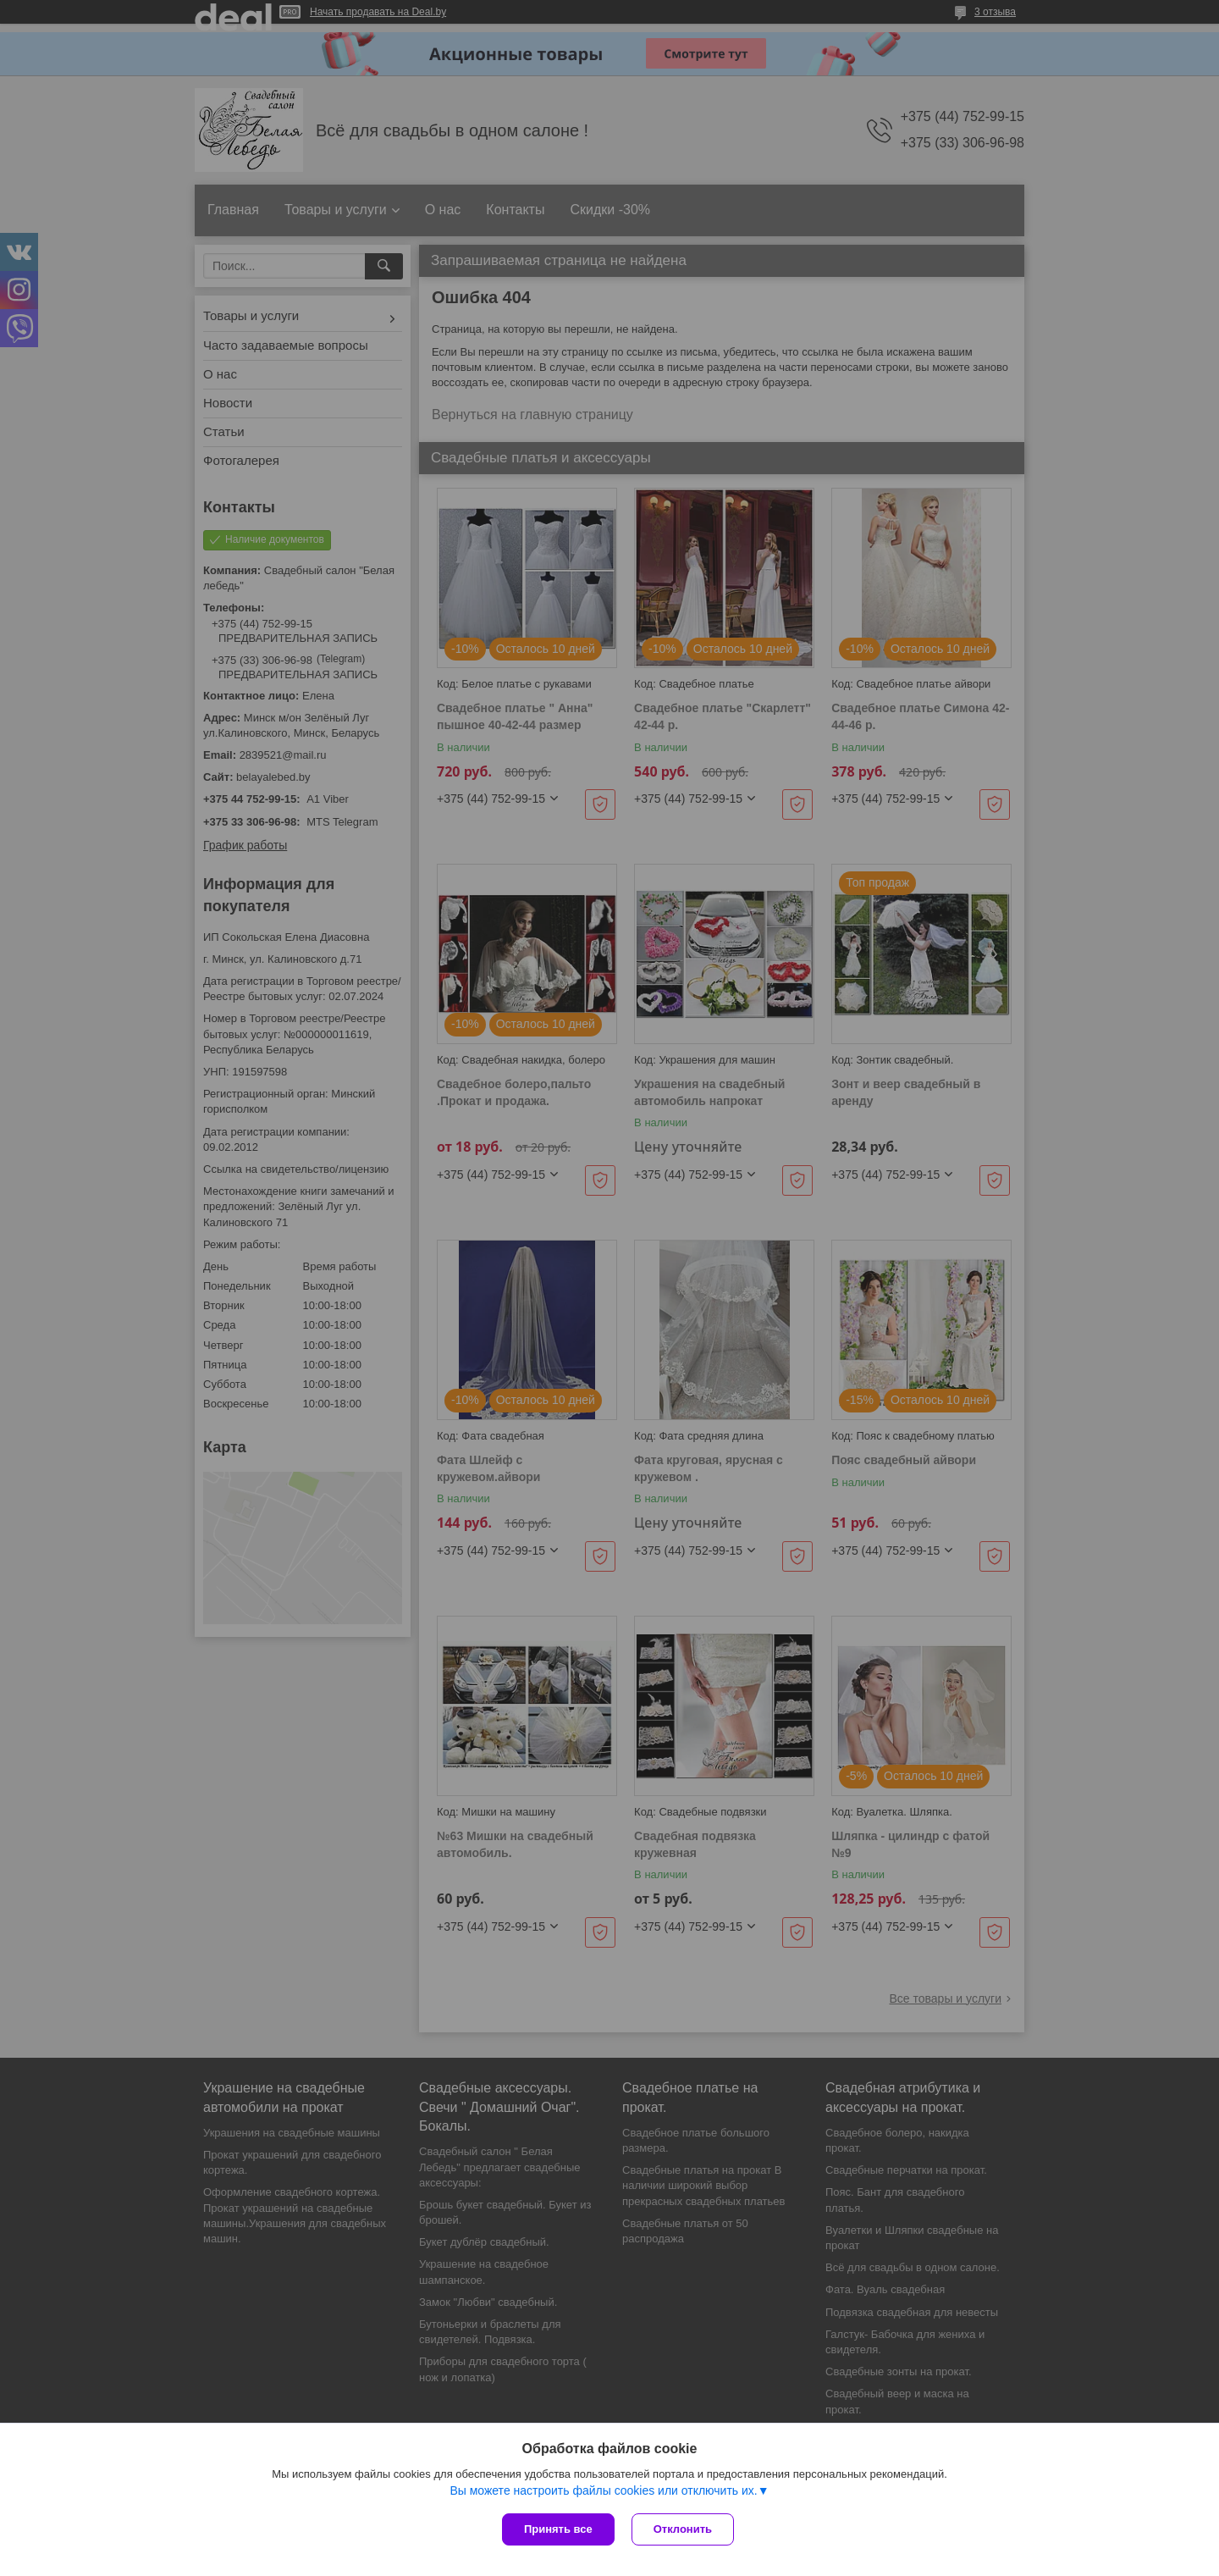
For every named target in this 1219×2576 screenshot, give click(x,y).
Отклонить (683, 2529)
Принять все (558, 2529)
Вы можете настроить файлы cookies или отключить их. (603, 2490)
